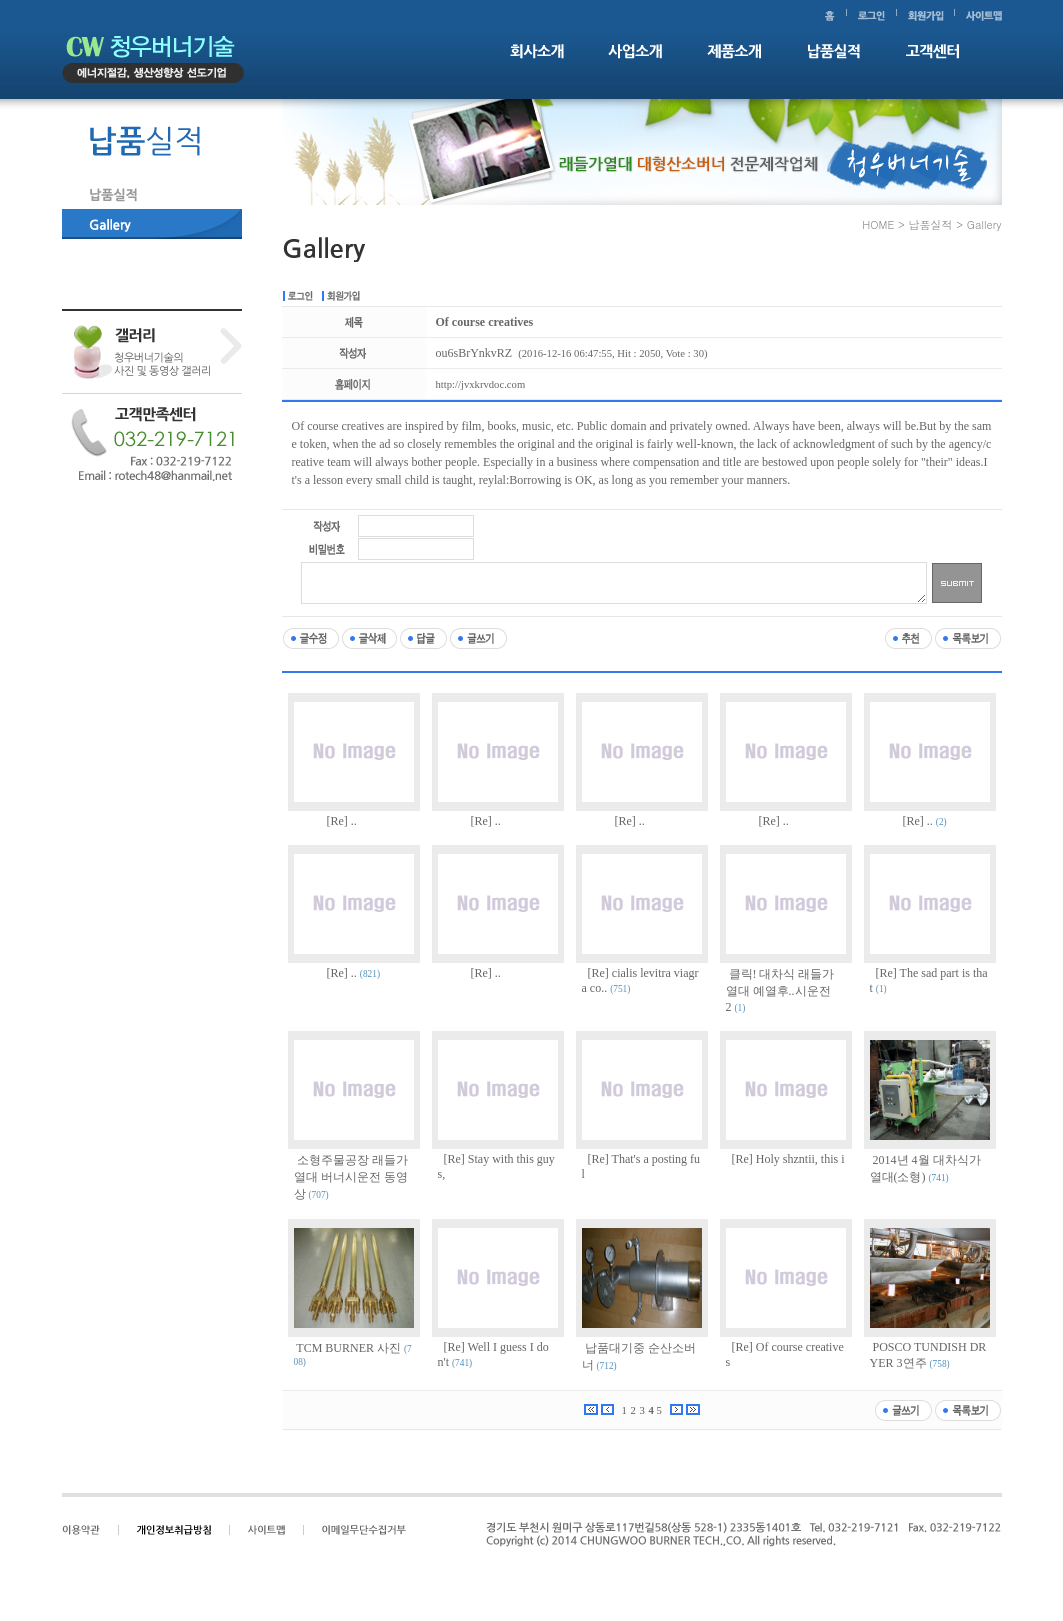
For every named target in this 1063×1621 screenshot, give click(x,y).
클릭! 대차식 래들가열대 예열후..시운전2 (780, 990)
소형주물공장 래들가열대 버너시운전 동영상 (351, 1177)
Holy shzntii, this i (800, 1159)
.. (354, 821)
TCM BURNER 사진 (348, 1348)
